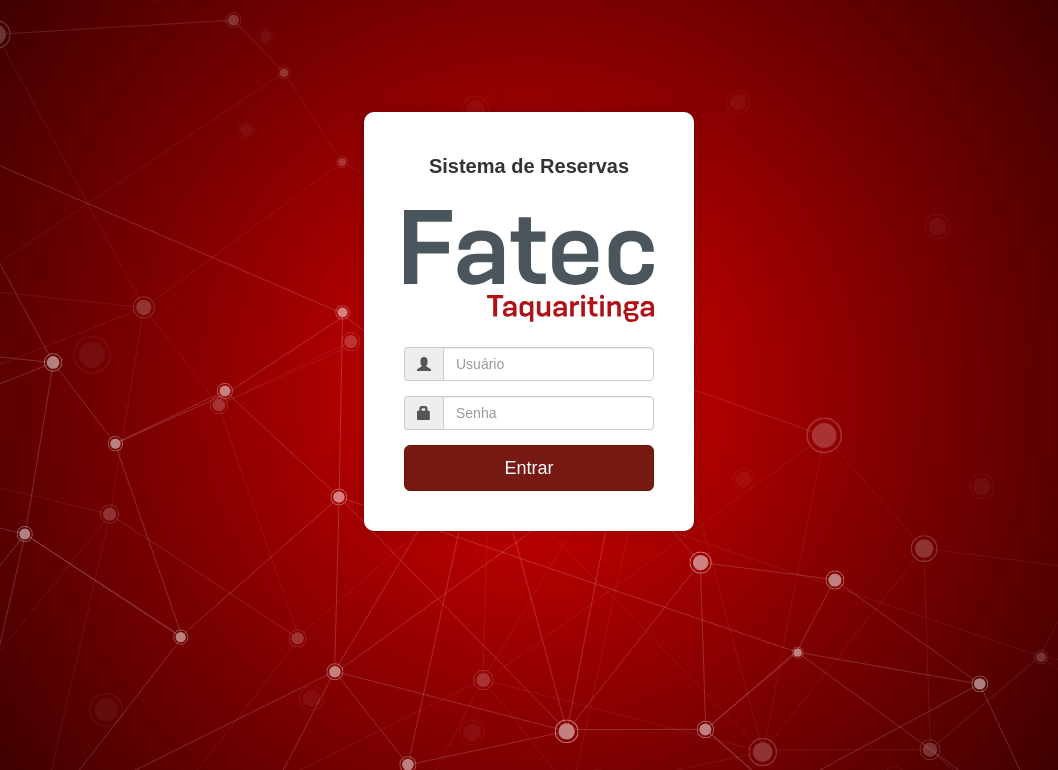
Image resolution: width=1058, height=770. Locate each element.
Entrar (528, 468)
